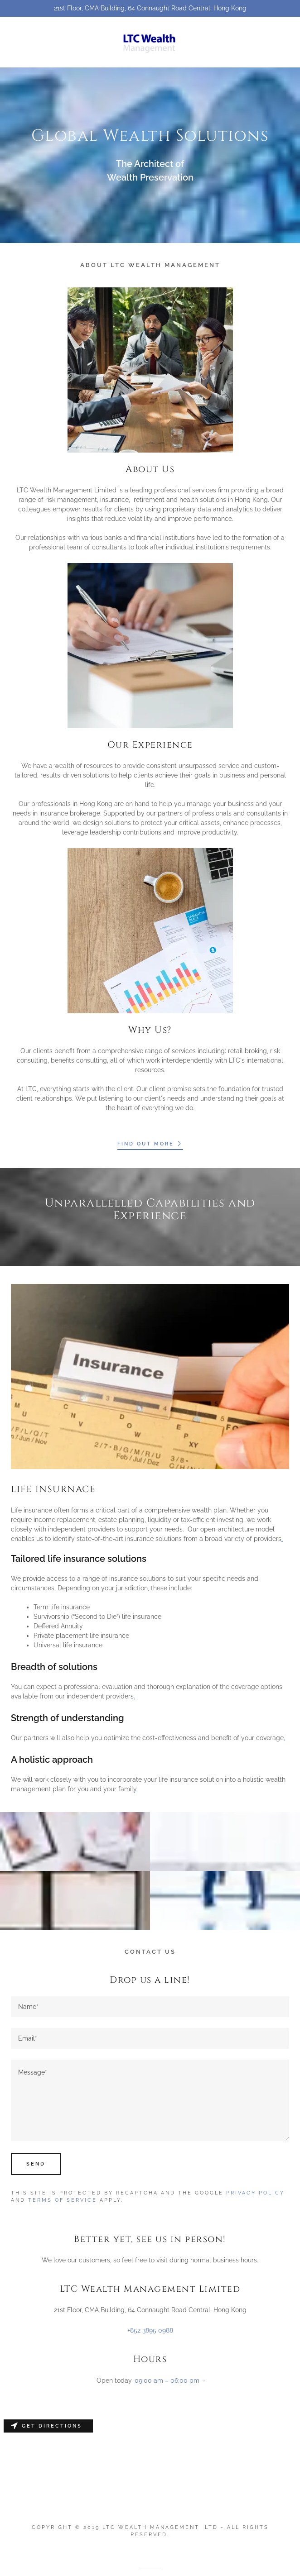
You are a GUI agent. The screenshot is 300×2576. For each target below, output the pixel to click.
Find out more (150, 1143)
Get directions (46, 2426)
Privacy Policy (255, 2193)
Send (35, 2164)
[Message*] (150, 2100)
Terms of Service (62, 2200)
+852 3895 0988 (150, 2330)
